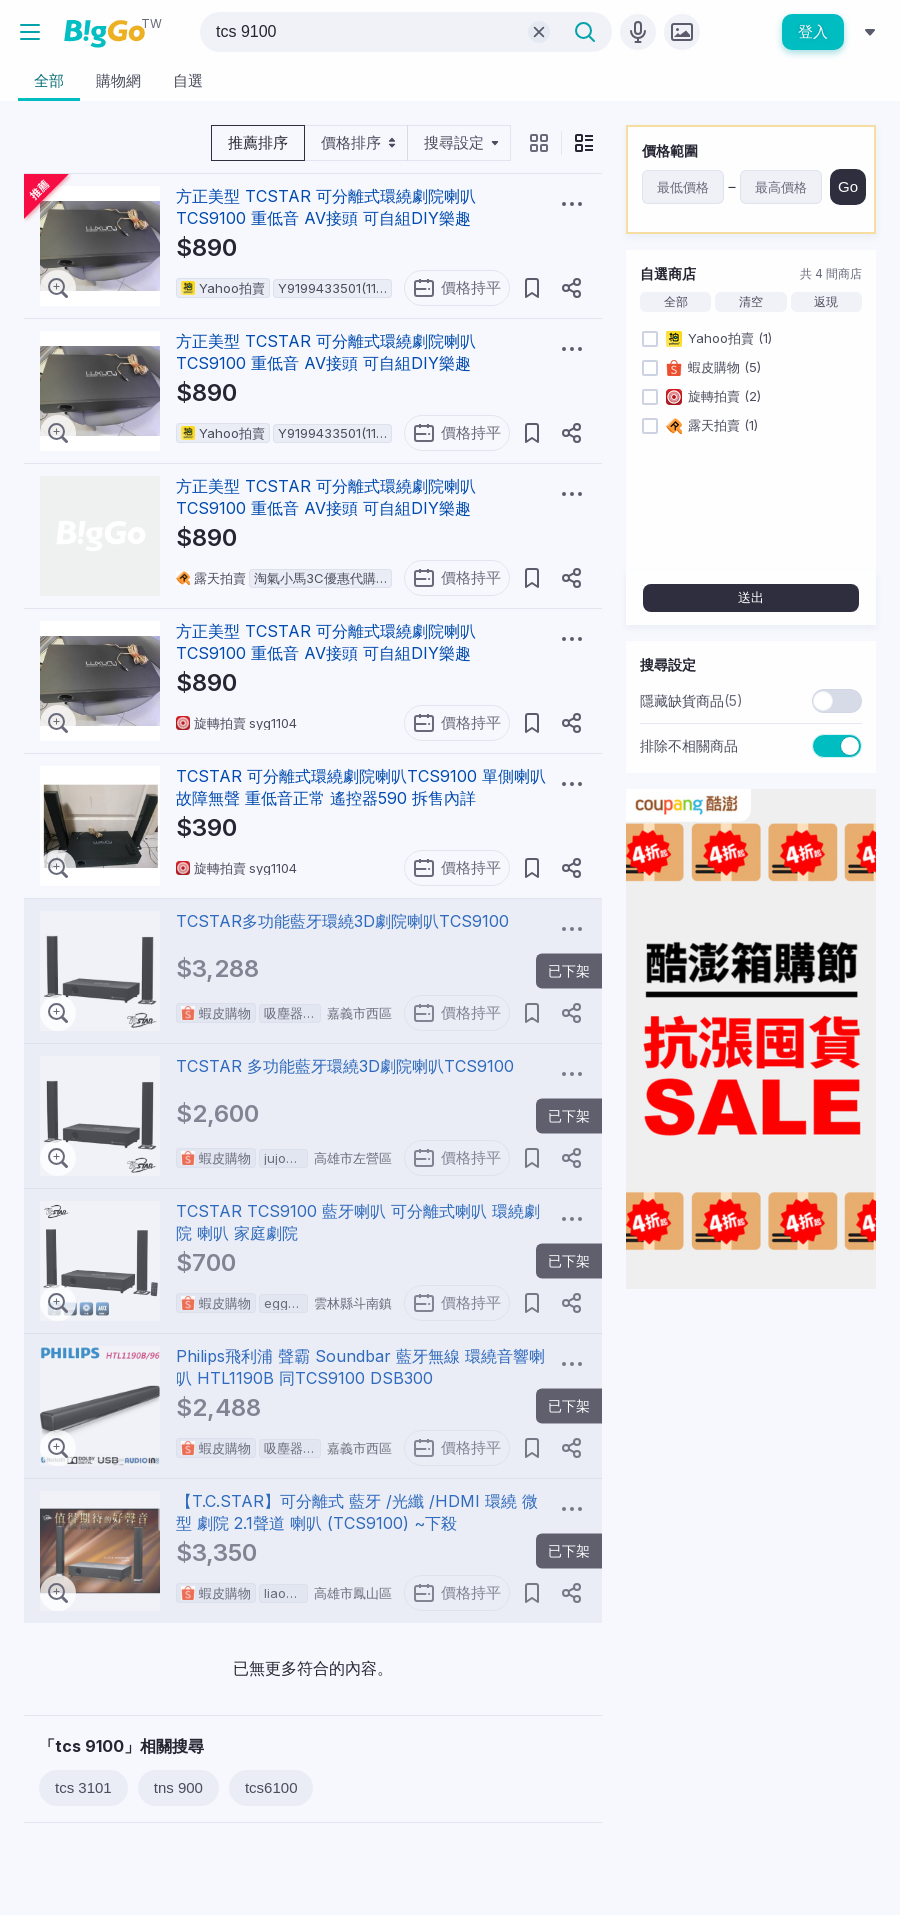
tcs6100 (271, 1787)
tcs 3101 (83, 1787)
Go (848, 186)
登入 (813, 31)
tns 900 (178, 1787)
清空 (751, 302)
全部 (676, 302)
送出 (751, 597)
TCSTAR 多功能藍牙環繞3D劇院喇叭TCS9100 (345, 1066)
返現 (826, 302)
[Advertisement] (751, 1430)
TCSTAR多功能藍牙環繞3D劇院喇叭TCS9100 (342, 921)
